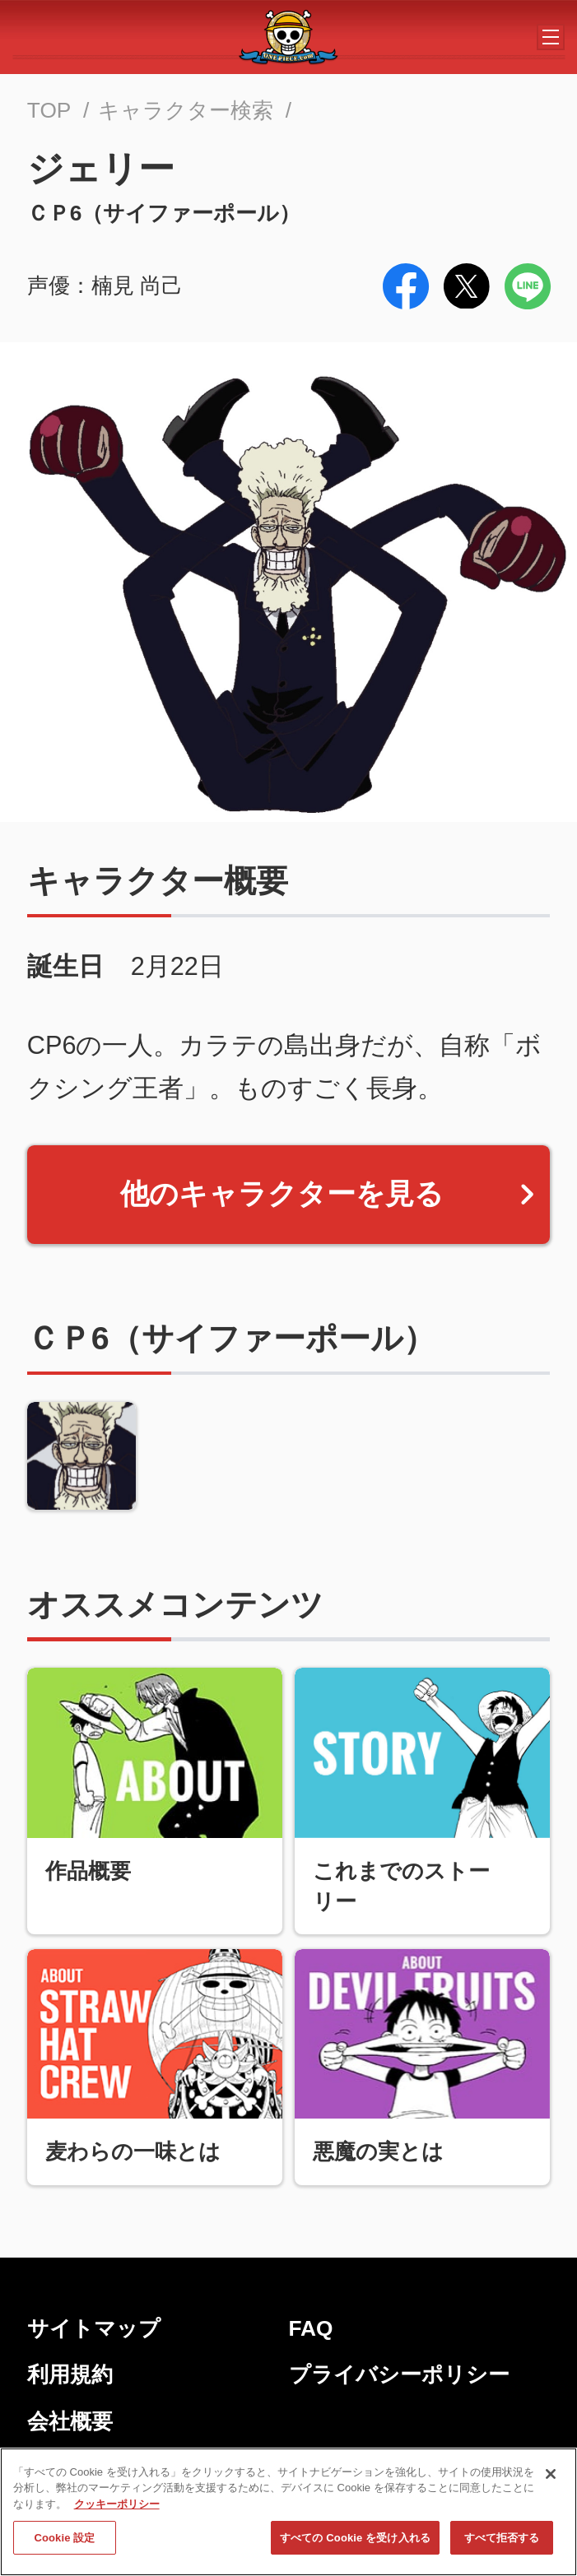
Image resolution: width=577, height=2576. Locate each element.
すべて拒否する (502, 2542)
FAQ (311, 2328)
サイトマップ (94, 2328)
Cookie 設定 (64, 2542)
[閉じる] (551, 2478)
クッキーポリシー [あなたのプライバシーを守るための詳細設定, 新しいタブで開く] (117, 2508)
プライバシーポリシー (399, 2374)
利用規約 (70, 2374)
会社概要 (70, 2421)
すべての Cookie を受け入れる (355, 2542)
